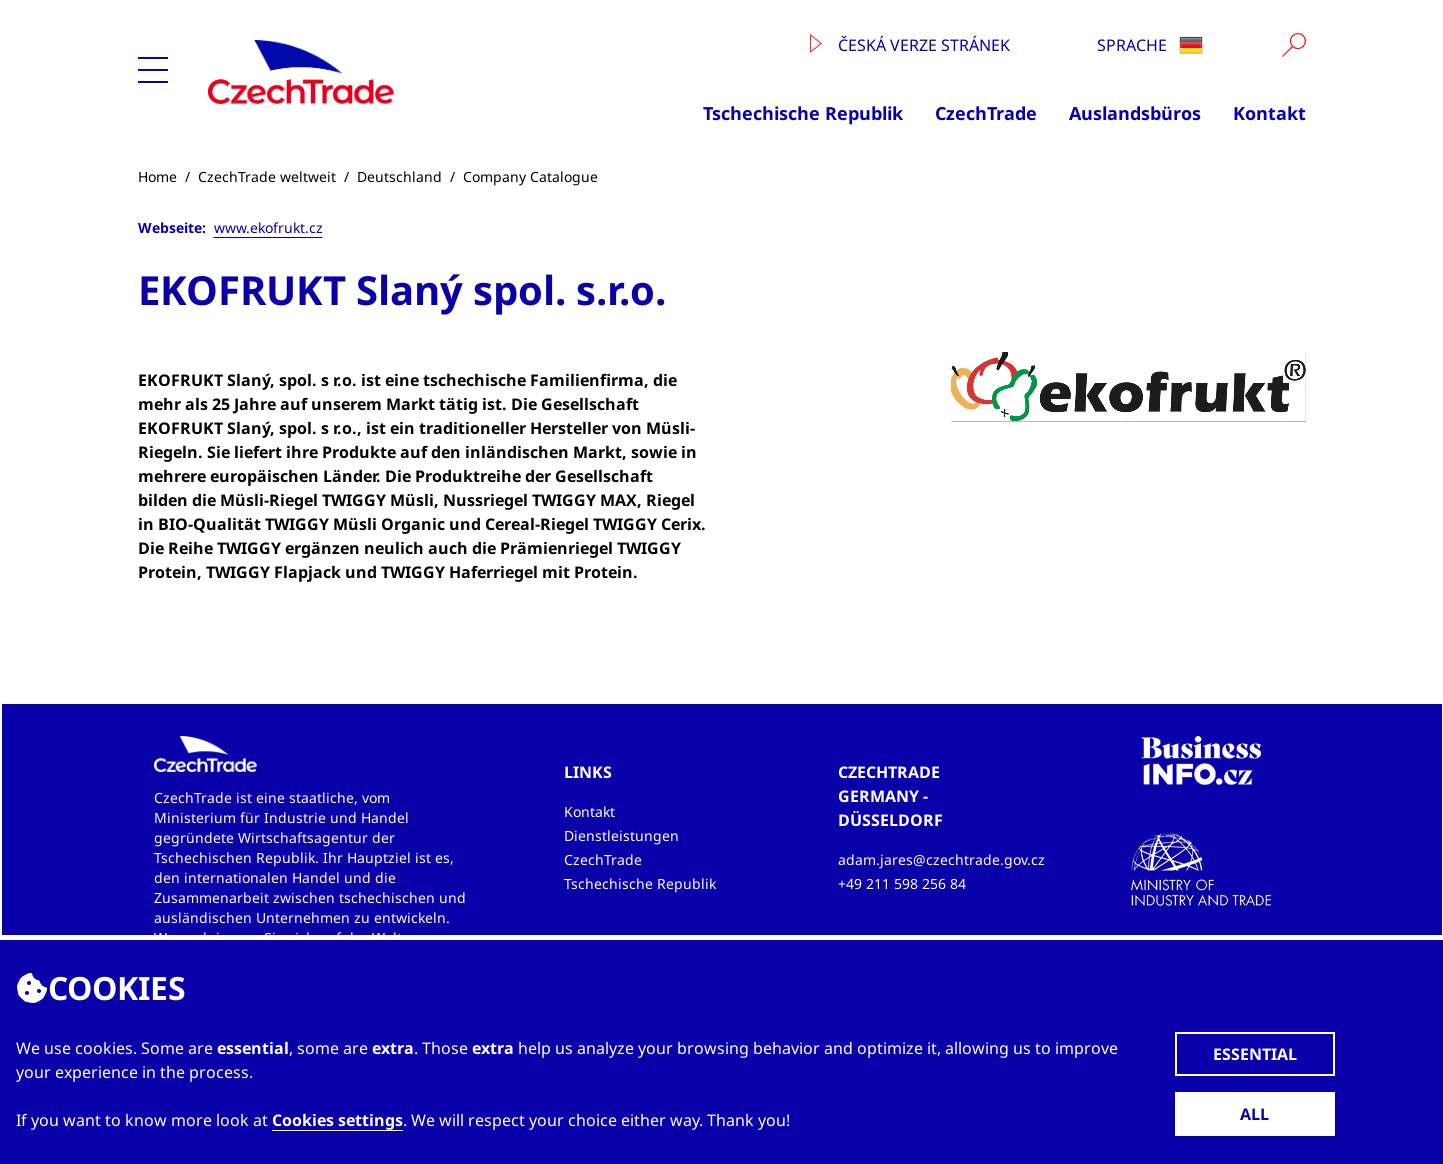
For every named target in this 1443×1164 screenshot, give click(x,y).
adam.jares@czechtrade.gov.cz (941, 859)
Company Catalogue (530, 176)
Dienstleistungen (621, 835)
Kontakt (1269, 113)
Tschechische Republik (803, 113)
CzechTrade (986, 113)
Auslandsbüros (1135, 113)
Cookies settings (337, 1120)
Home (157, 176)
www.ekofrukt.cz (268, 227)
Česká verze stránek (910, 45)
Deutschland (399, 176)
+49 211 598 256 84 (902, 883)
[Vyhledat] (1294, 45)
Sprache (1150, 45)
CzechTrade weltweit (267, 176)
